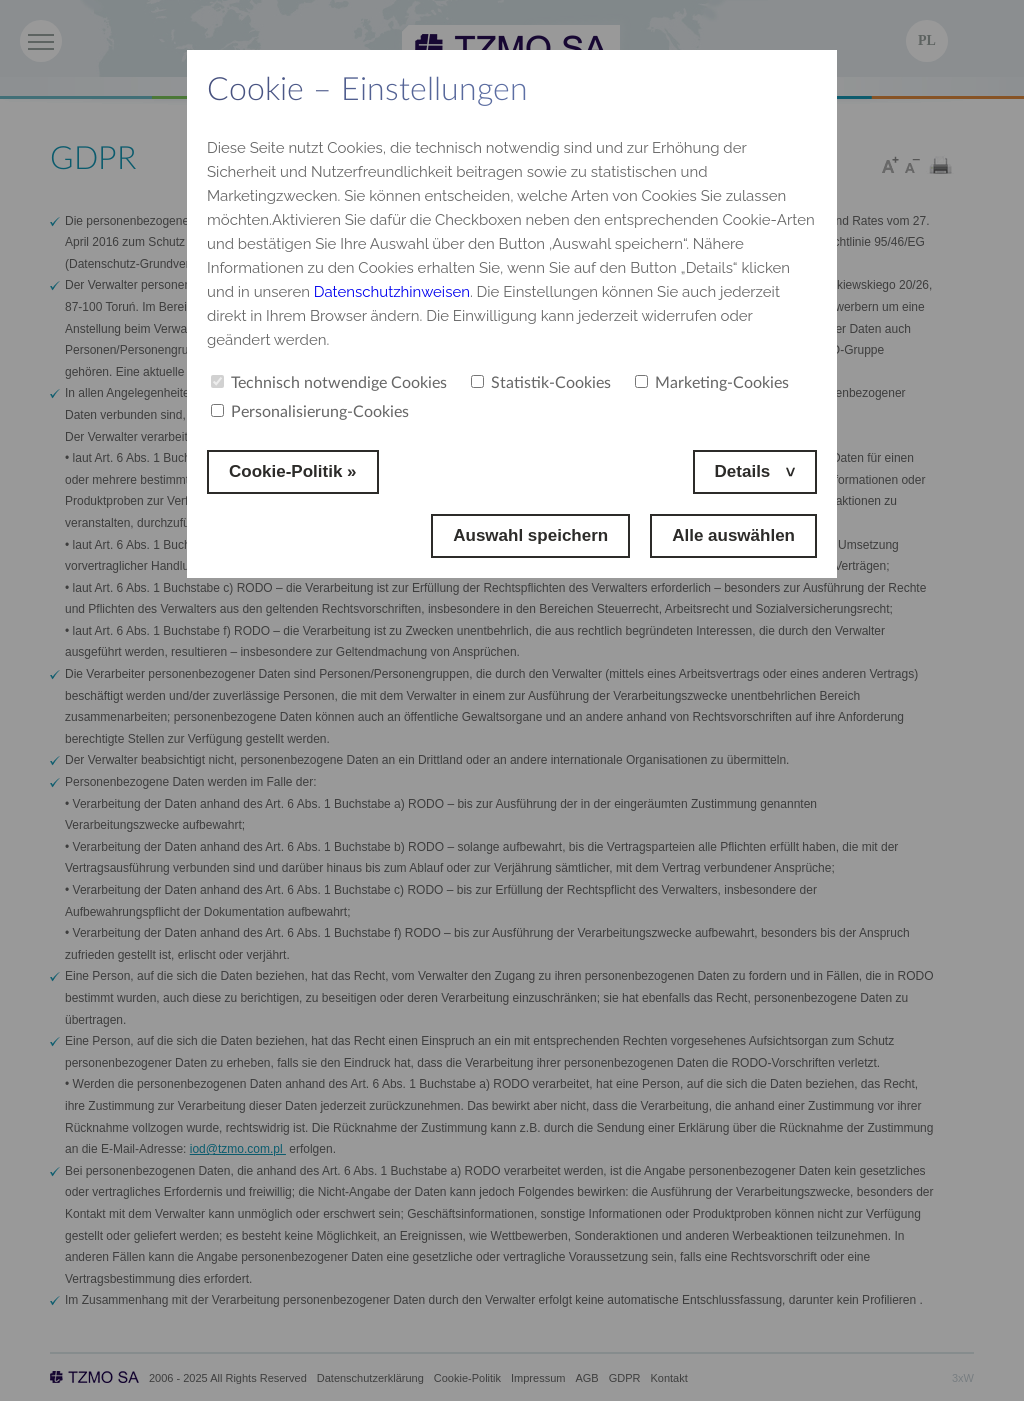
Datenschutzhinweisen (392, 292)
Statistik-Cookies (541, 383)
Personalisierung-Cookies (310, 412)
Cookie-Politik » (293, 471)
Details (745, 471)
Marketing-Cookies (712, 383)
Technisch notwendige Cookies (329, 383)
